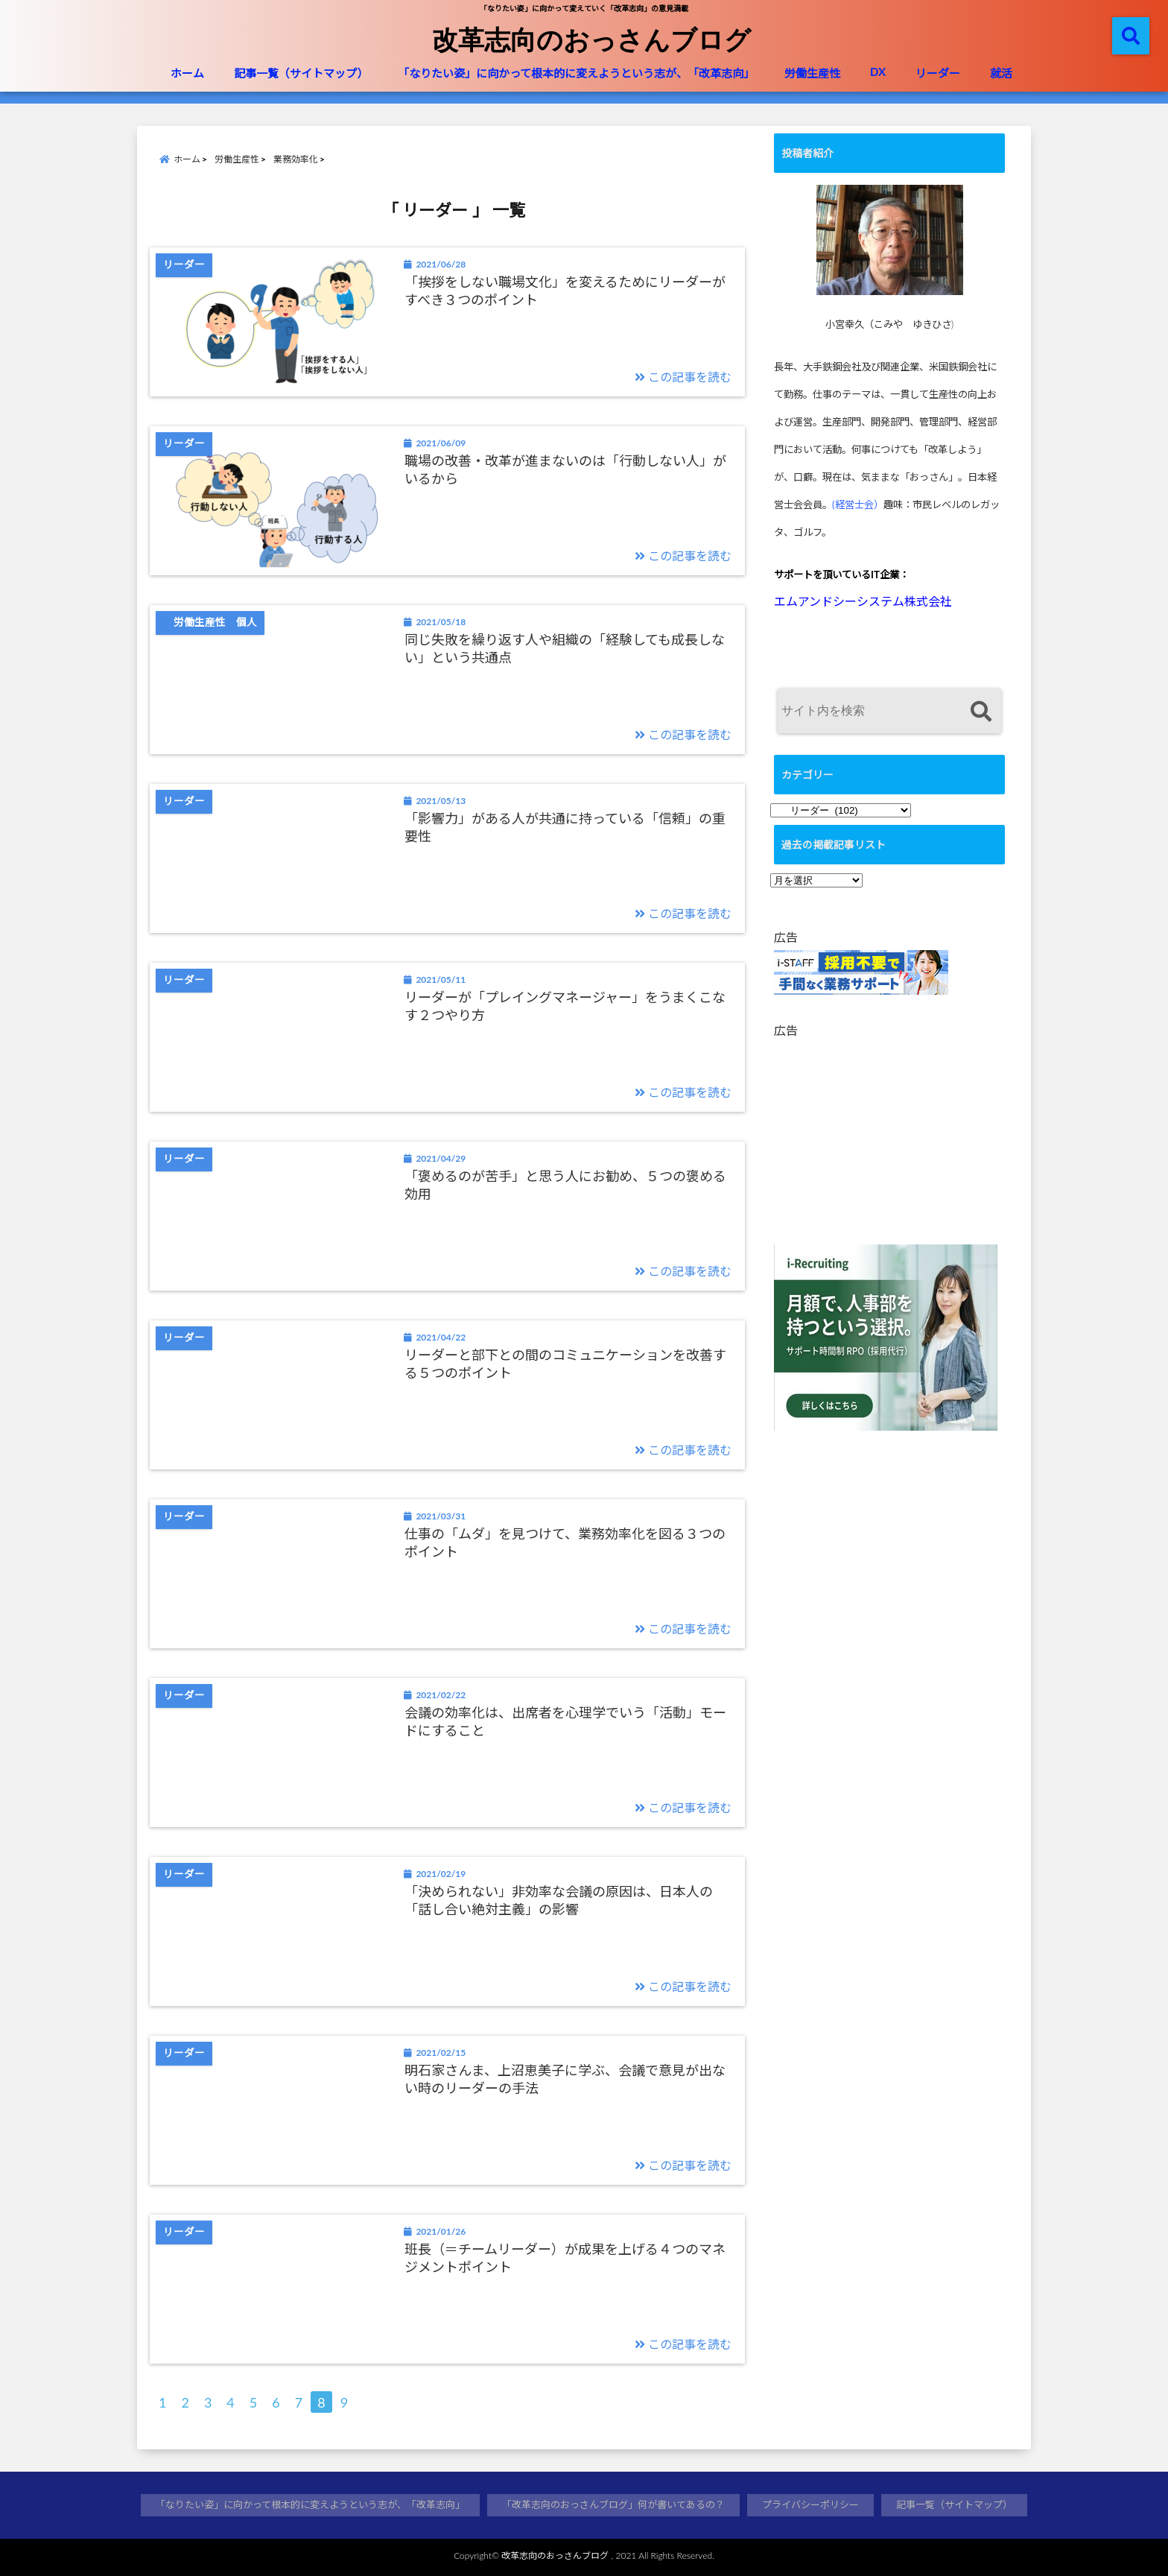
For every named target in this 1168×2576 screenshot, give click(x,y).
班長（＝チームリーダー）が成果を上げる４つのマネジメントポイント (565, 2257)
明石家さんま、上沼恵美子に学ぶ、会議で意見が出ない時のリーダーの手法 (565, 2078)
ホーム (187, 73)
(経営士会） (857, 504)
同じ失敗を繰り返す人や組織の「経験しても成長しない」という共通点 (564, 648)
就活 (1001, 73)
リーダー (937, 73)
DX (878, 71)
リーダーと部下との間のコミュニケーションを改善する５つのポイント (565, 1363)
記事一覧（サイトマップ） (301, 73)
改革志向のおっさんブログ (591, 38)
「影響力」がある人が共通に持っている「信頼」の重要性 (565, 827)
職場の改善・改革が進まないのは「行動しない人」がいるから (565, 469)
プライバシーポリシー (810, 2504)
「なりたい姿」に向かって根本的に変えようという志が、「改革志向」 (576, 73)
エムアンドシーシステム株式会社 (863, 601)
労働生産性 (812, 73)
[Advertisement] (893, 1136)
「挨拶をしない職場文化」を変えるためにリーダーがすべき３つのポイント (565, 290)
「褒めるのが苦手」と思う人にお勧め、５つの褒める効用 (565, 1184)
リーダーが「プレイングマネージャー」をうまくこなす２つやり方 (565, 1005)
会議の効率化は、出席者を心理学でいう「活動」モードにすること (565, 1721)
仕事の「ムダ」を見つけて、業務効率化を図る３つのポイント (565, 1542)
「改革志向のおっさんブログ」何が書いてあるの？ (613, 2504)
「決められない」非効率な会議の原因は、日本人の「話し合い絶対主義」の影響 (558, 1900)
